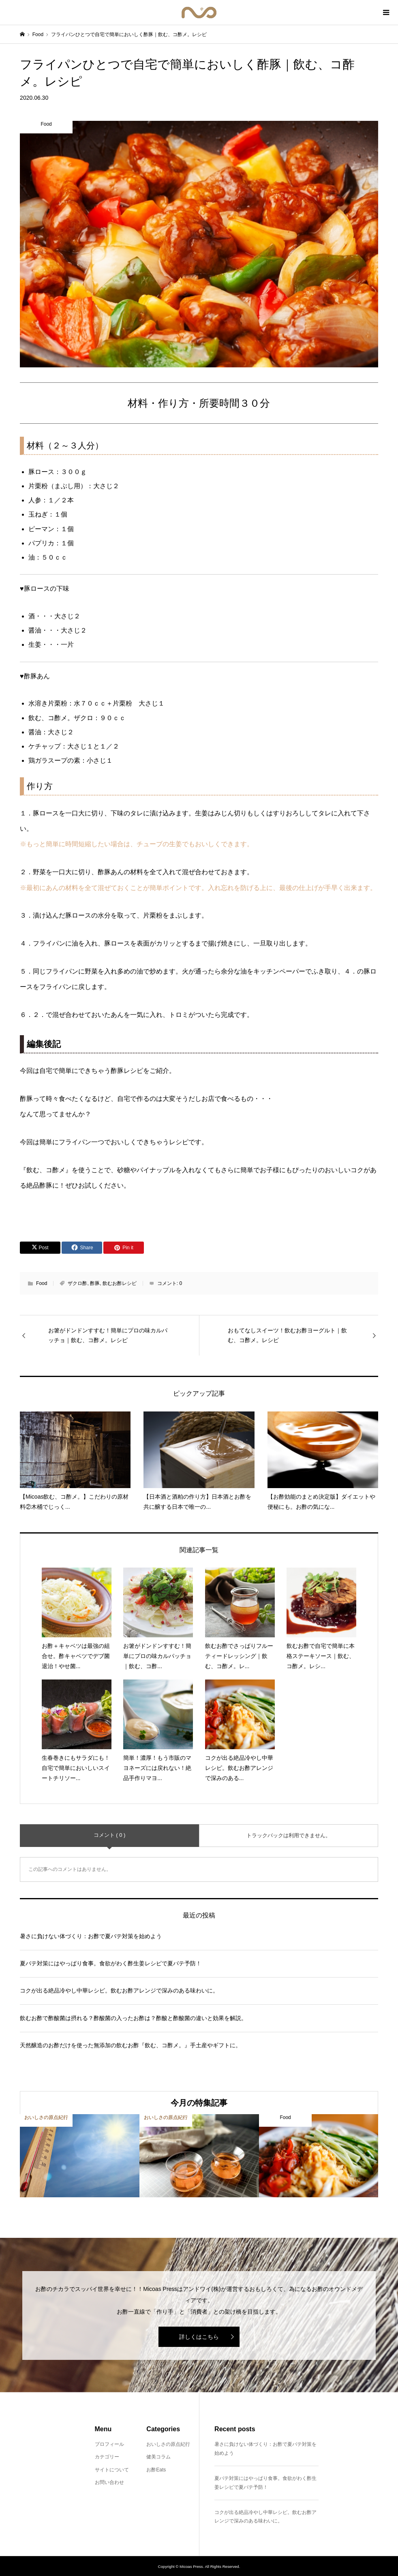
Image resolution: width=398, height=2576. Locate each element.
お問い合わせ (109, 2482)
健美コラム (158, 2457)
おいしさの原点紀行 (168, 2444)
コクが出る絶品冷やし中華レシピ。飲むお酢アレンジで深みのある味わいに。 (119, 1990)
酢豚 (95, 1283)
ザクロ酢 (77, 1283)
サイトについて (112, 2470)
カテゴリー (107, 2457)
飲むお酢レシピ (120, 1283)
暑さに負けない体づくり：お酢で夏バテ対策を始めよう (91, 1936)
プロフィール (109, 2444)
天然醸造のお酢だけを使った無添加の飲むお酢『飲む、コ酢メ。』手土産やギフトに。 (130, 2045)
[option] (79, 2155)
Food (41, 1283)
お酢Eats (156, 2470)
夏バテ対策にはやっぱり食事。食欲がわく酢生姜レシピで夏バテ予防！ (110, 1963)
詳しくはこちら (199, 2337)
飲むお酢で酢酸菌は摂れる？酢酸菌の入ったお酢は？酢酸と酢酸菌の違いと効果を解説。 (133, 2018)
